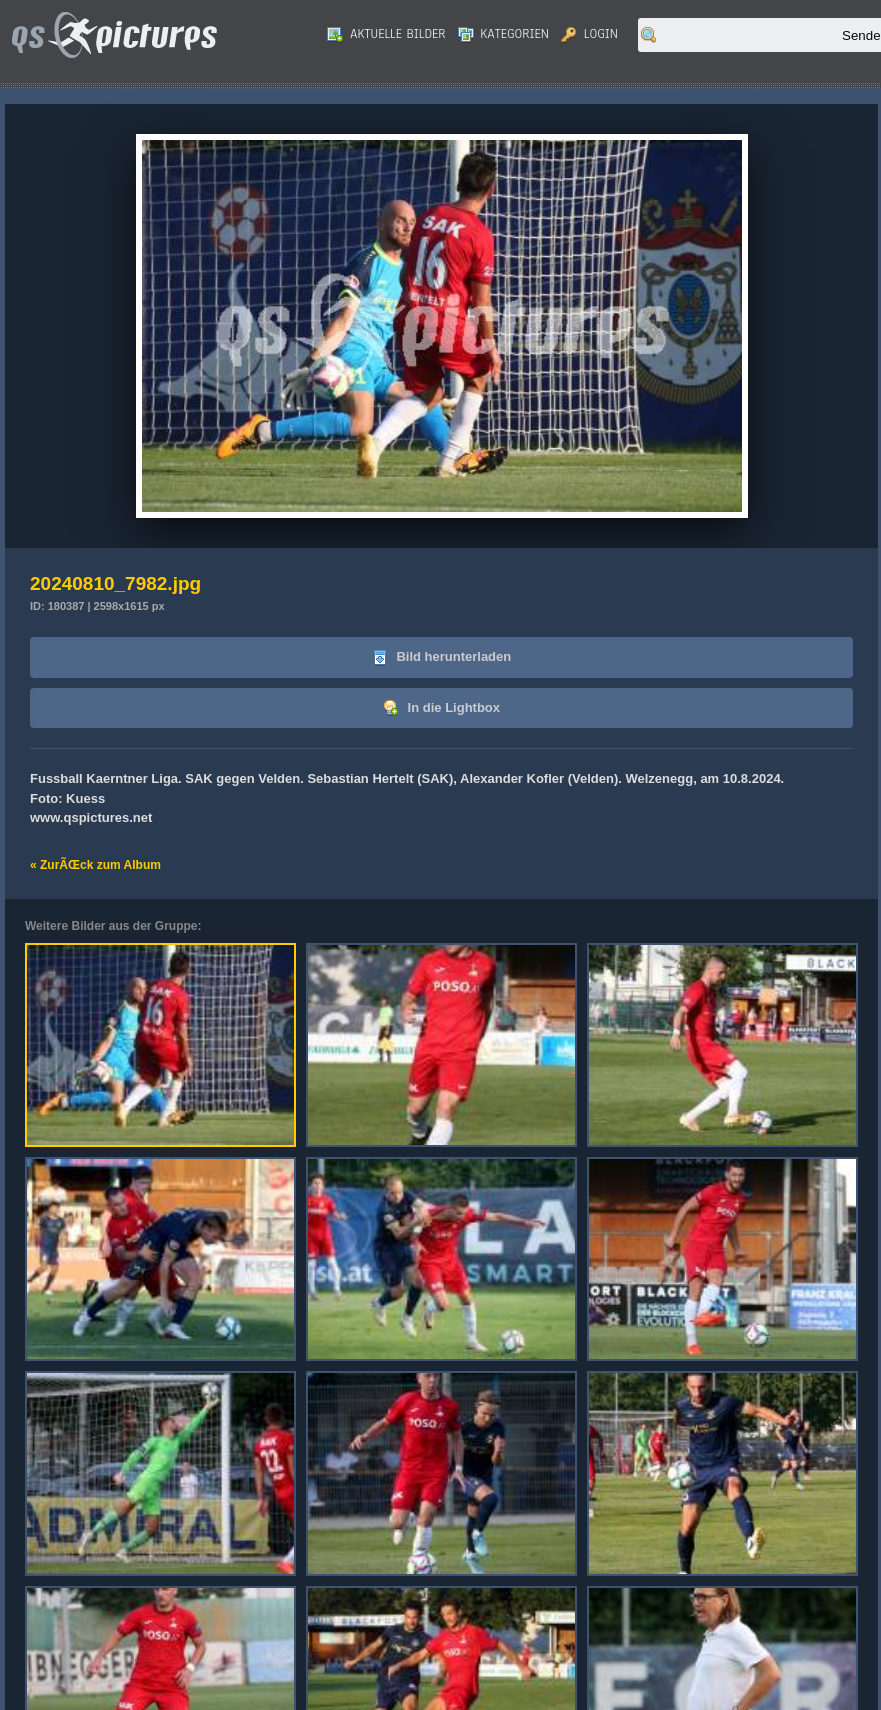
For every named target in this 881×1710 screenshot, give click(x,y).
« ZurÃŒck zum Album (95, 865)
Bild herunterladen (441, 657)
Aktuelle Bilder (386, 34)
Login (589, 34)
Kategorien (504, 34)
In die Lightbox (441, 708)
